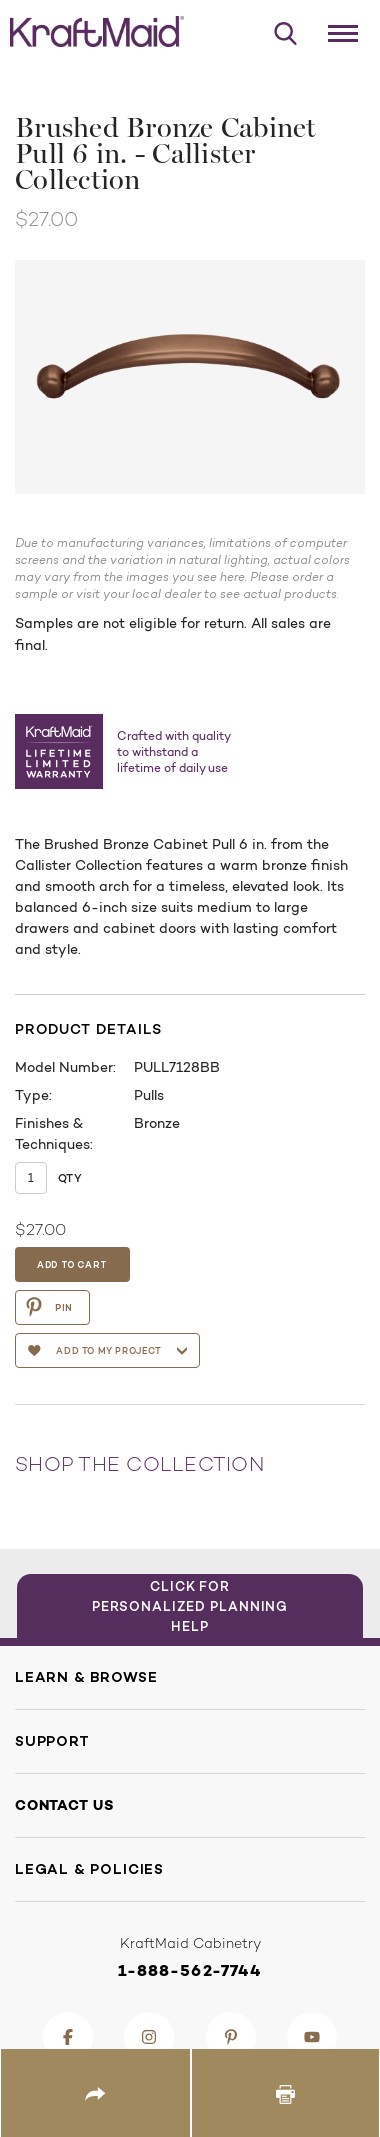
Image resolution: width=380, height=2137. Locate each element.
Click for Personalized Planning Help (190, 1606)
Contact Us (64, 1805)
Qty (70, 1178)
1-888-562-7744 (190, 1970)
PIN (48, 1307)
